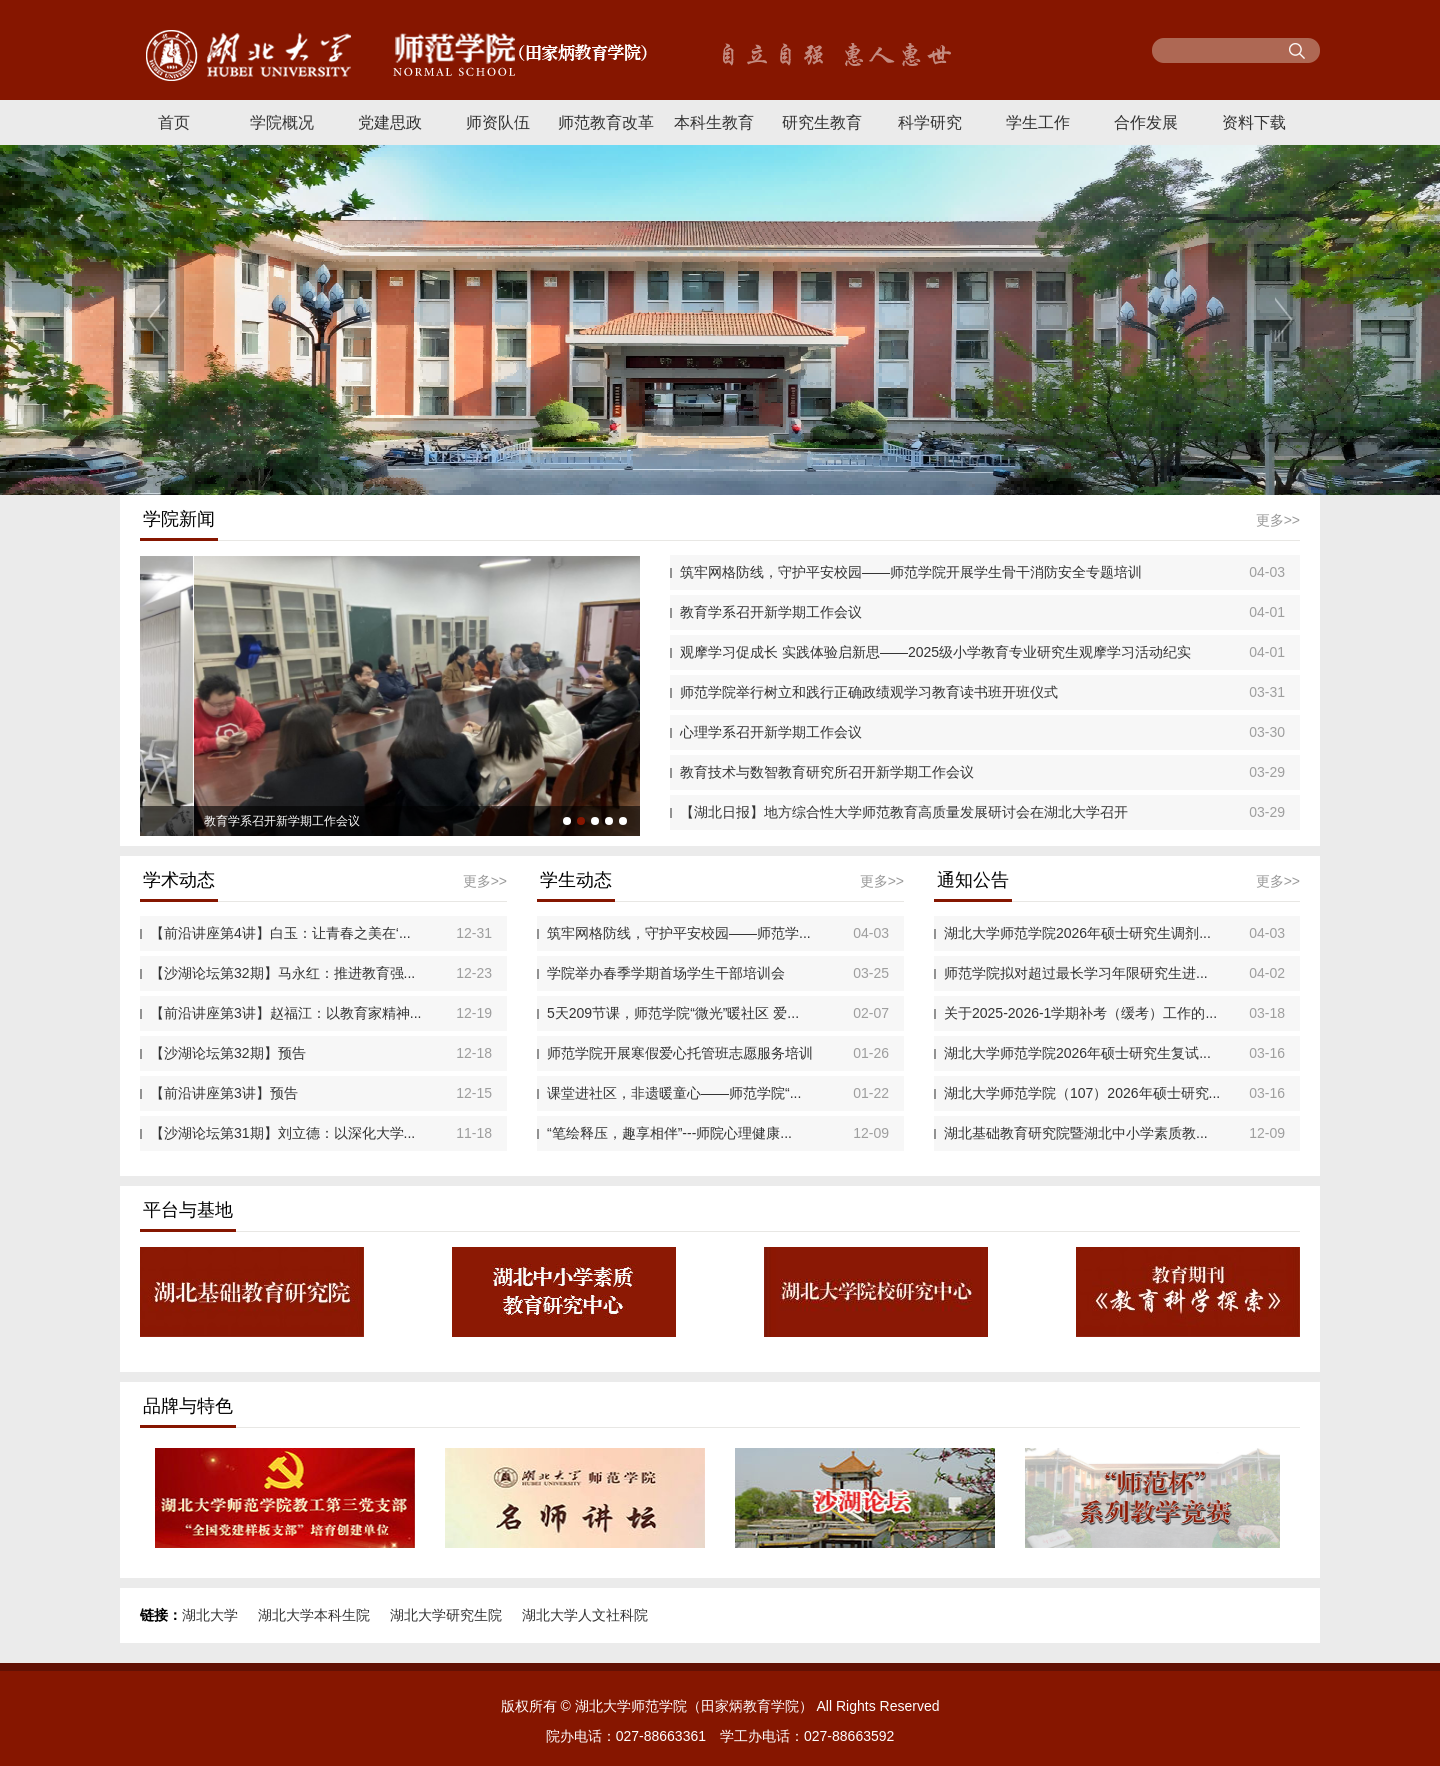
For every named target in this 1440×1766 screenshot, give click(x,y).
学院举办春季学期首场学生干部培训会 (666, 973)
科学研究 (930, 122)
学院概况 (282, 122)
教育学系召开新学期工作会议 (771, 612)
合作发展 (1146, 122)
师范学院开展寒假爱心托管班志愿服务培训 (680, 1053)
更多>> (1278, 520)
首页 (174, 122)
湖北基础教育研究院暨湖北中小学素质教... (1076, 1133)
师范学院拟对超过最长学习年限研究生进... (1076, 973)
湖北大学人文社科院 (585, 1615)
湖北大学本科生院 (314, 1615)
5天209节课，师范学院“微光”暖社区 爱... (673, 1013)
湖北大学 (210, 1615)
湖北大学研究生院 (446, 1615)
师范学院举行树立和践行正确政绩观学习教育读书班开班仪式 (869, 692)
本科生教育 (714, 122)
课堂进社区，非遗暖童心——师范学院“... (674, 1093)
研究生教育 (822, 122)
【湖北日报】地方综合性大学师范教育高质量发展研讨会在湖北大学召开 (904, 812)
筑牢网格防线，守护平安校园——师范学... (679, 933)
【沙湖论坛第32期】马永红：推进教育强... (282, 973)
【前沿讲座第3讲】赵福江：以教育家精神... (285, 1013)
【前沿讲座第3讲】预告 (224, 1093)
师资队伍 (498, 122)
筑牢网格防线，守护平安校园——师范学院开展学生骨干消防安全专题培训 (911, 572)
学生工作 (1038, 122)
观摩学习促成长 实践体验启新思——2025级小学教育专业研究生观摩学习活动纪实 (935, 652)
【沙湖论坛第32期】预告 (228, 1053)
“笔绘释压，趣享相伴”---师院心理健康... (669, 1133)
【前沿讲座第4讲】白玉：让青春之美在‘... (280, 933)
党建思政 (390, 122)
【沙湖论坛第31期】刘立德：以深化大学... (282, 1133)
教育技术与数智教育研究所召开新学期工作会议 (827, 772)
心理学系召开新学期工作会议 (771, 732)
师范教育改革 (606, 122)
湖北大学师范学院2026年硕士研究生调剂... (1077, 933)
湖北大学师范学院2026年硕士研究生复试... (1077, 1053)
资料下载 (1254, 122)
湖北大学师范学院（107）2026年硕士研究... (1082, 1093)
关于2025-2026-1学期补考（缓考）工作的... (1080, 1013)
